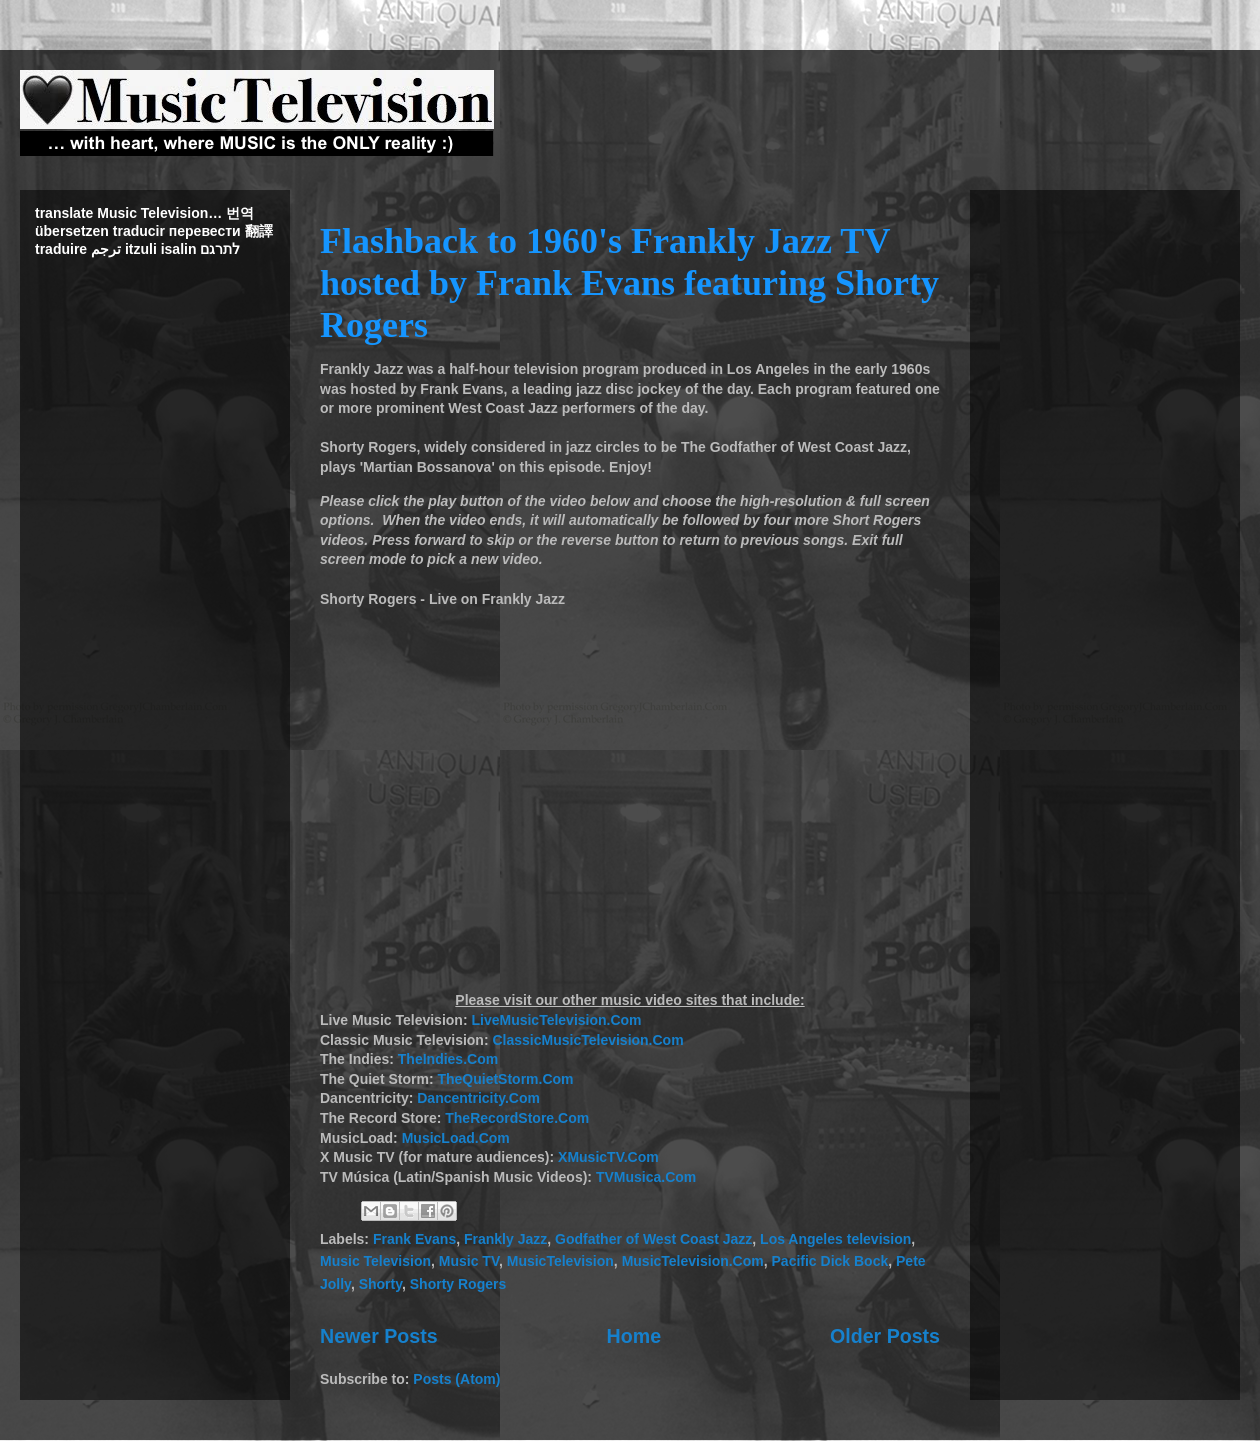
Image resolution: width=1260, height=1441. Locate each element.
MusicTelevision (560, 1261)
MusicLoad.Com (456, 1138)
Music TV (469, 1261)
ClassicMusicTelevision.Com (587, 1040)
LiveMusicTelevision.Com (556, 1020)
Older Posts (885, 1336)
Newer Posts (379, 1336)
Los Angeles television (835, 1239)
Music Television (375, 1261)
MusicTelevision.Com (693, 1261)
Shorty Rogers (458, 1284)
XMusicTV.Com (608, 1157)
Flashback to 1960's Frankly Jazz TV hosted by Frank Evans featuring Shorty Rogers (629, 283)
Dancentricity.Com (478, 1098)
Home (634, 1336)
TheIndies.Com (448, 1059)
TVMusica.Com (646, 1177)
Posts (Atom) (456, 1379)
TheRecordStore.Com (517, 1118)
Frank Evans (414, 1239)
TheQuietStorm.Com (505, 1079)
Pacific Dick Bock (830, 1261)
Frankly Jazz (505, 1239)
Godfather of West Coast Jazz (653, 1239)
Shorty (380, 1284)
